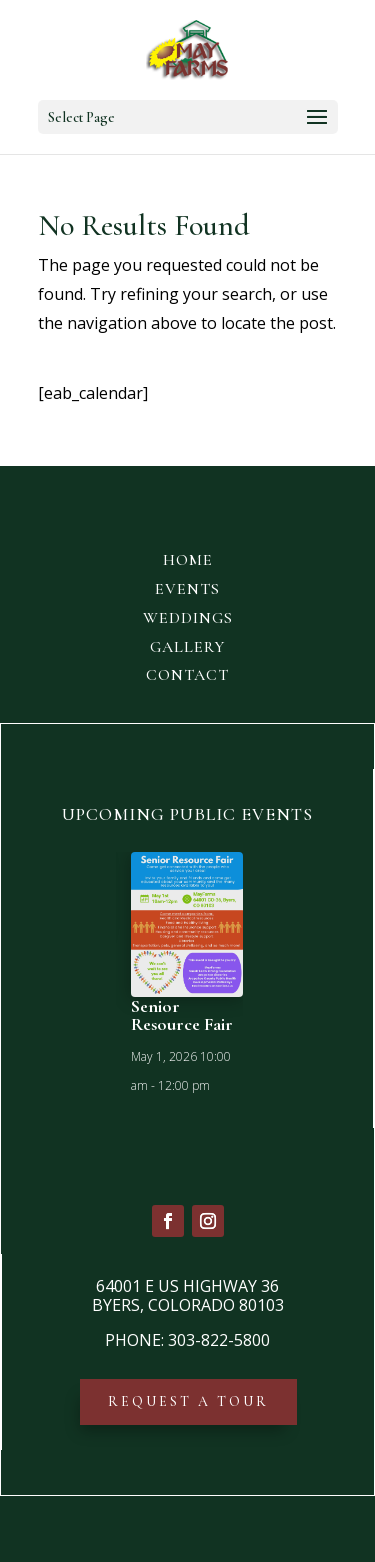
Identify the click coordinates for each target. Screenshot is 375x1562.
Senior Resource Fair (182, 1015)
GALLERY (187, 647)
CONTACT (187, 675)
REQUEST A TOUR (188, 1401)
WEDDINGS (188, 618)
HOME (188, 560)
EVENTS (187, 589)
